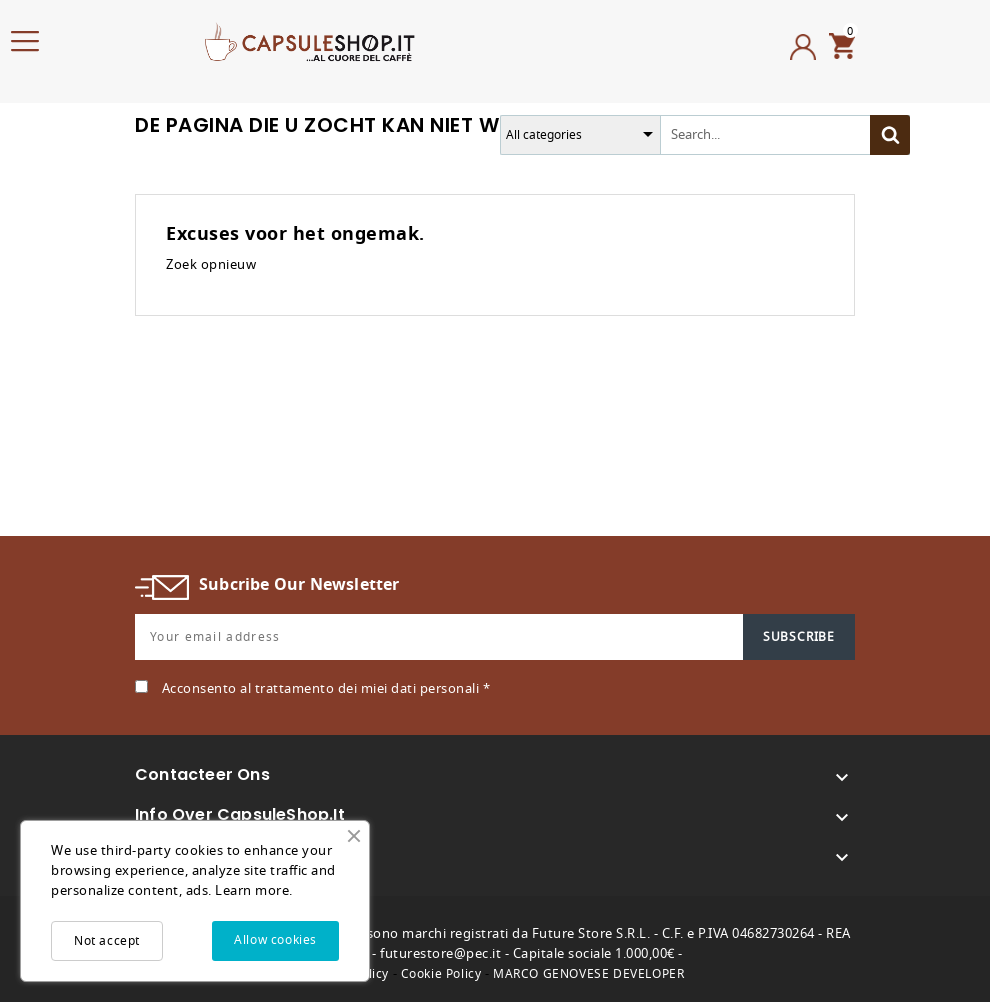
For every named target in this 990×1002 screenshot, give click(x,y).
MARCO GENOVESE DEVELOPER (588, 974)
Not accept (107, 941)
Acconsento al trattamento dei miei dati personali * (326, 688)
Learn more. (254, 890)
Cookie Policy (441, 974)
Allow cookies (275, 940)
